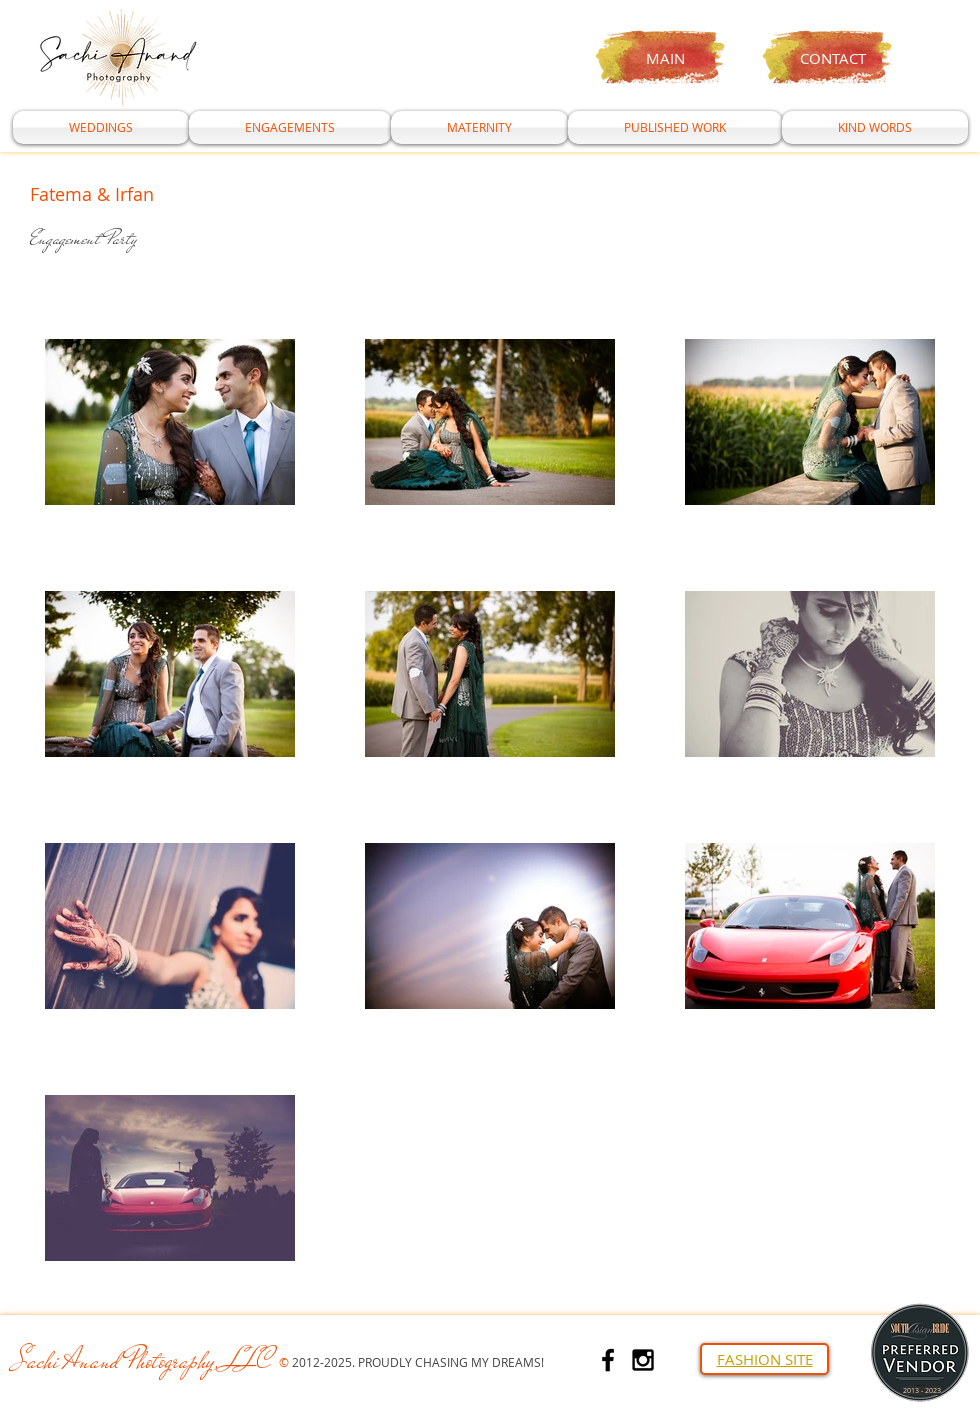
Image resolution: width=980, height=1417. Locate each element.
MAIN (665, 58)
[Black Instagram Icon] (643, 1360)
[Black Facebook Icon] (608, 1360)
